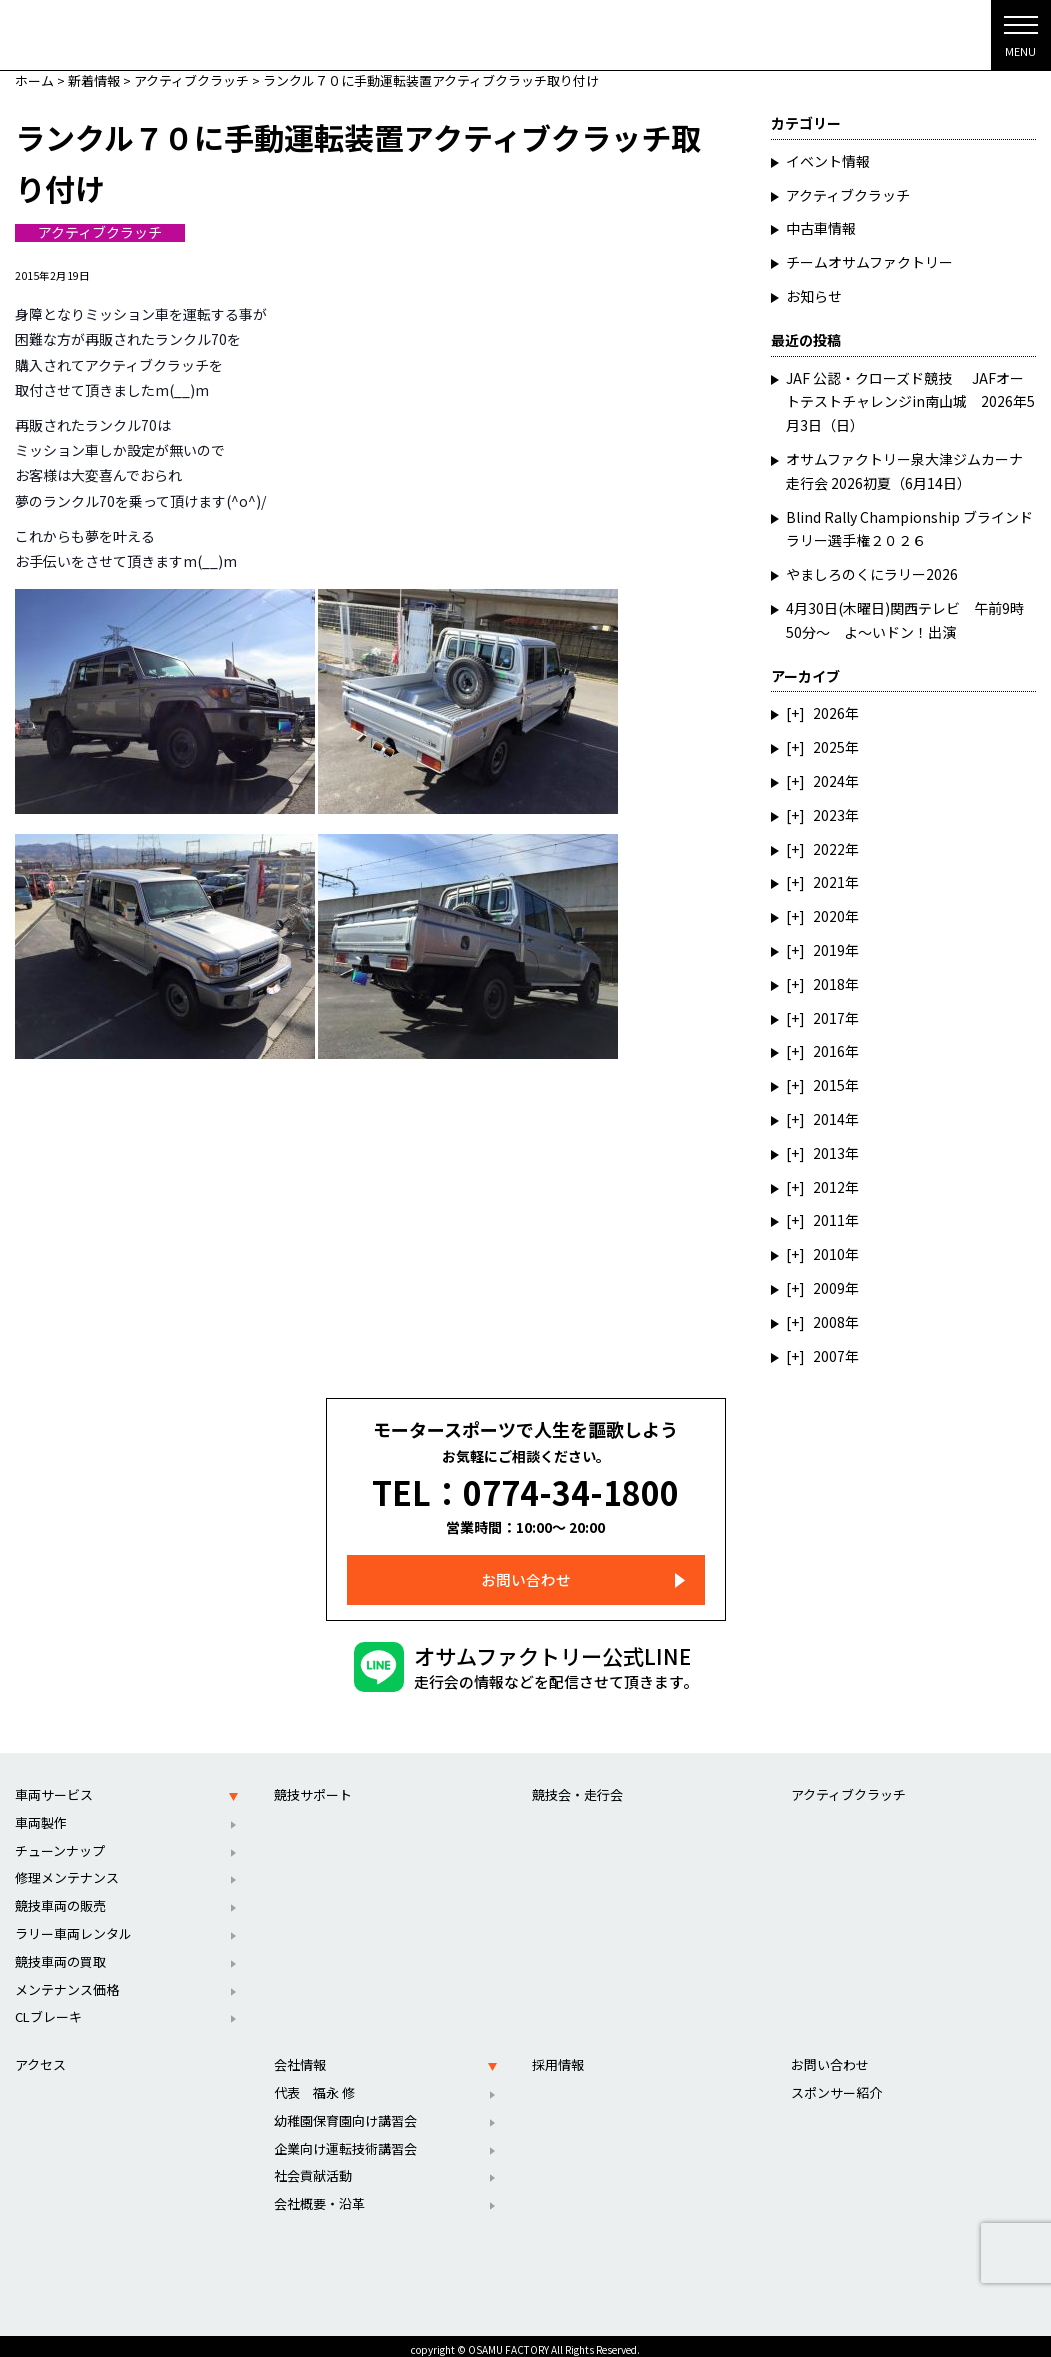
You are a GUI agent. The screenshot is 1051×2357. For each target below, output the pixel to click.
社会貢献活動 (313, 2166)
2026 (829, 713)
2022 (829, 849)
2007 (829, 1356)
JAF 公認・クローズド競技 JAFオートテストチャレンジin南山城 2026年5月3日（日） (910, 402)
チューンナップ (60, 1841)
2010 (829, 1254)
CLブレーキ (48, 2007)
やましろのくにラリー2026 (872, 574)
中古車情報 (821, 228)
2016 (829, 1051)
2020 (829, 916)
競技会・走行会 (577, 1785)
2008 (829, 1322)
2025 (829, 747)
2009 (829, 1288)
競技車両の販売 (60, 1896)
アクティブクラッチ (100, 233)
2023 (829, 815)
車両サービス (54, 1785)
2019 (829, 950)
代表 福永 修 (314, 2083)
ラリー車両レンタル (73, 1924)
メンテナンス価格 (67, 1980)
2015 (829, 1085)
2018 (829, 984)
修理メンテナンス (67, 1868)
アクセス (40, 2055)
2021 (829, 882)
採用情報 (558, 2055)
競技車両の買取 (60, 1952)
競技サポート (313, 1785)
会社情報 (300, 2055)
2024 (829, 781)
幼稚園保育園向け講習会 (345, 2111)
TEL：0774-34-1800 (525, 1488)
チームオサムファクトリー (869, 262)
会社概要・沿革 (319, 2194)
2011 (829, 1220)
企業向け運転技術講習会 (345, 2139)
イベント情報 (828, 161)
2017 (829, 1018)
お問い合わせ (526, 1570)
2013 (829, 1153)
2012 (829, 1187)
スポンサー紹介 (836, 2083)
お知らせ (814, 296)
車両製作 (41, 1813)
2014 (829, 1119)
